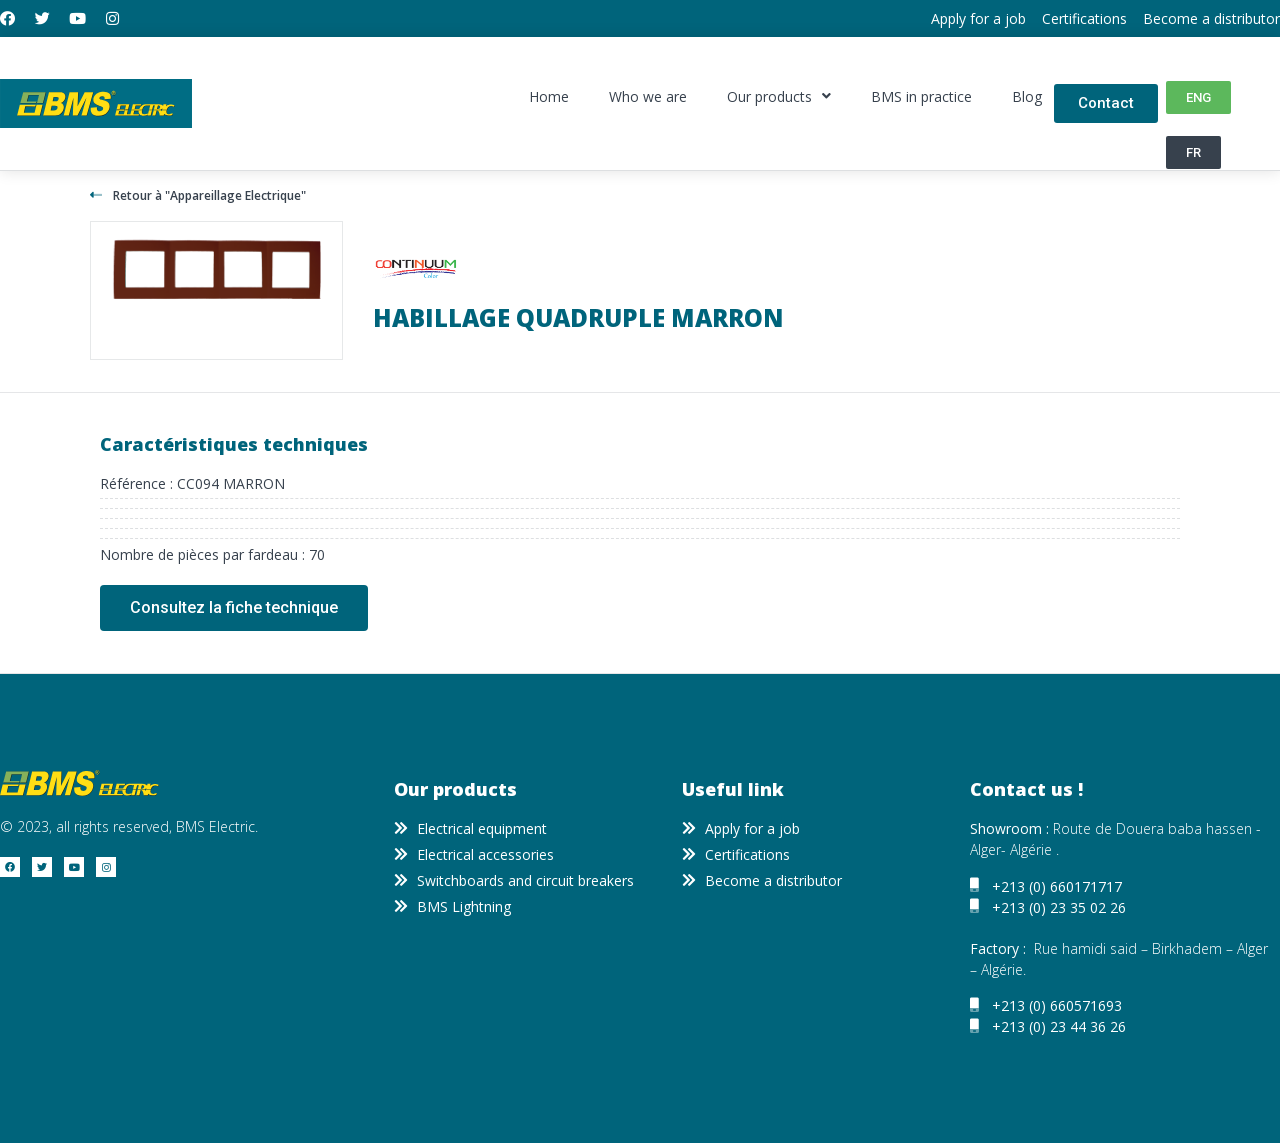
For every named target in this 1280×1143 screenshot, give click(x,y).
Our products (779, 97)
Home (549, 96)
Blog (1027, 96)
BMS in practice (921, 96)
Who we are (648, 96)
